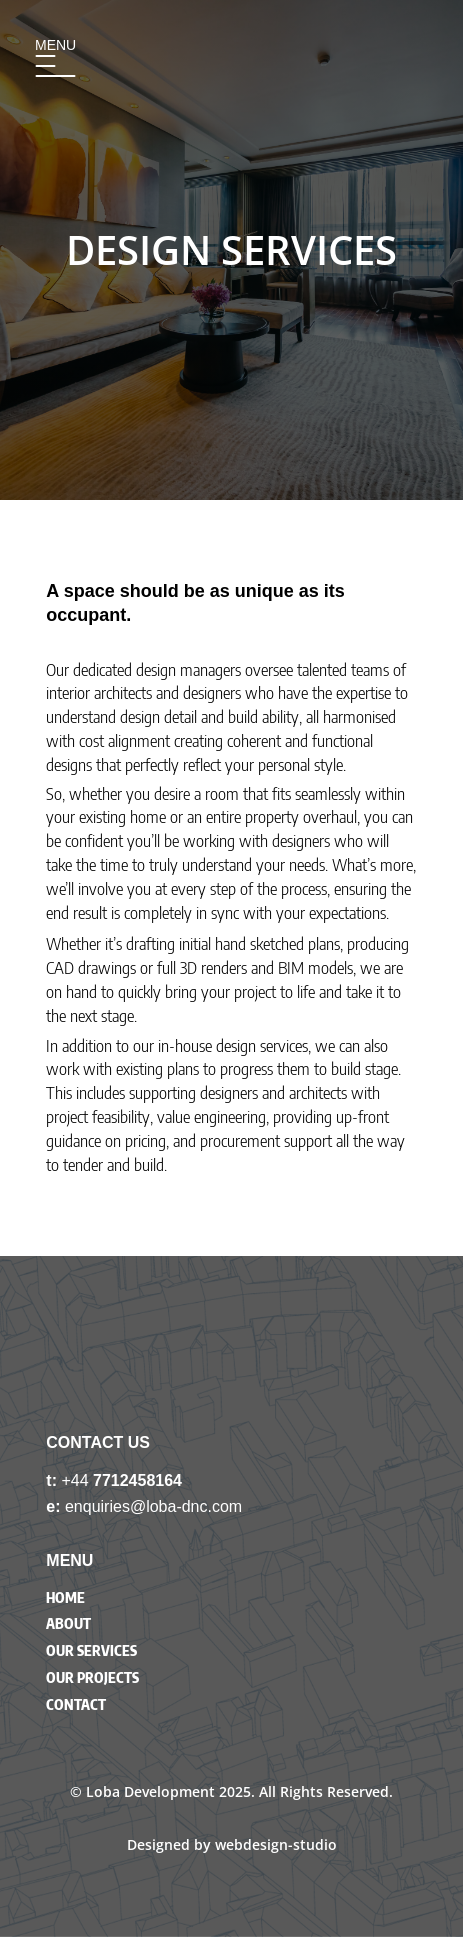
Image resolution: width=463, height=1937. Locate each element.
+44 (77, 1480)
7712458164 (137, 1480)
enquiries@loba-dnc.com (153, 1506)
